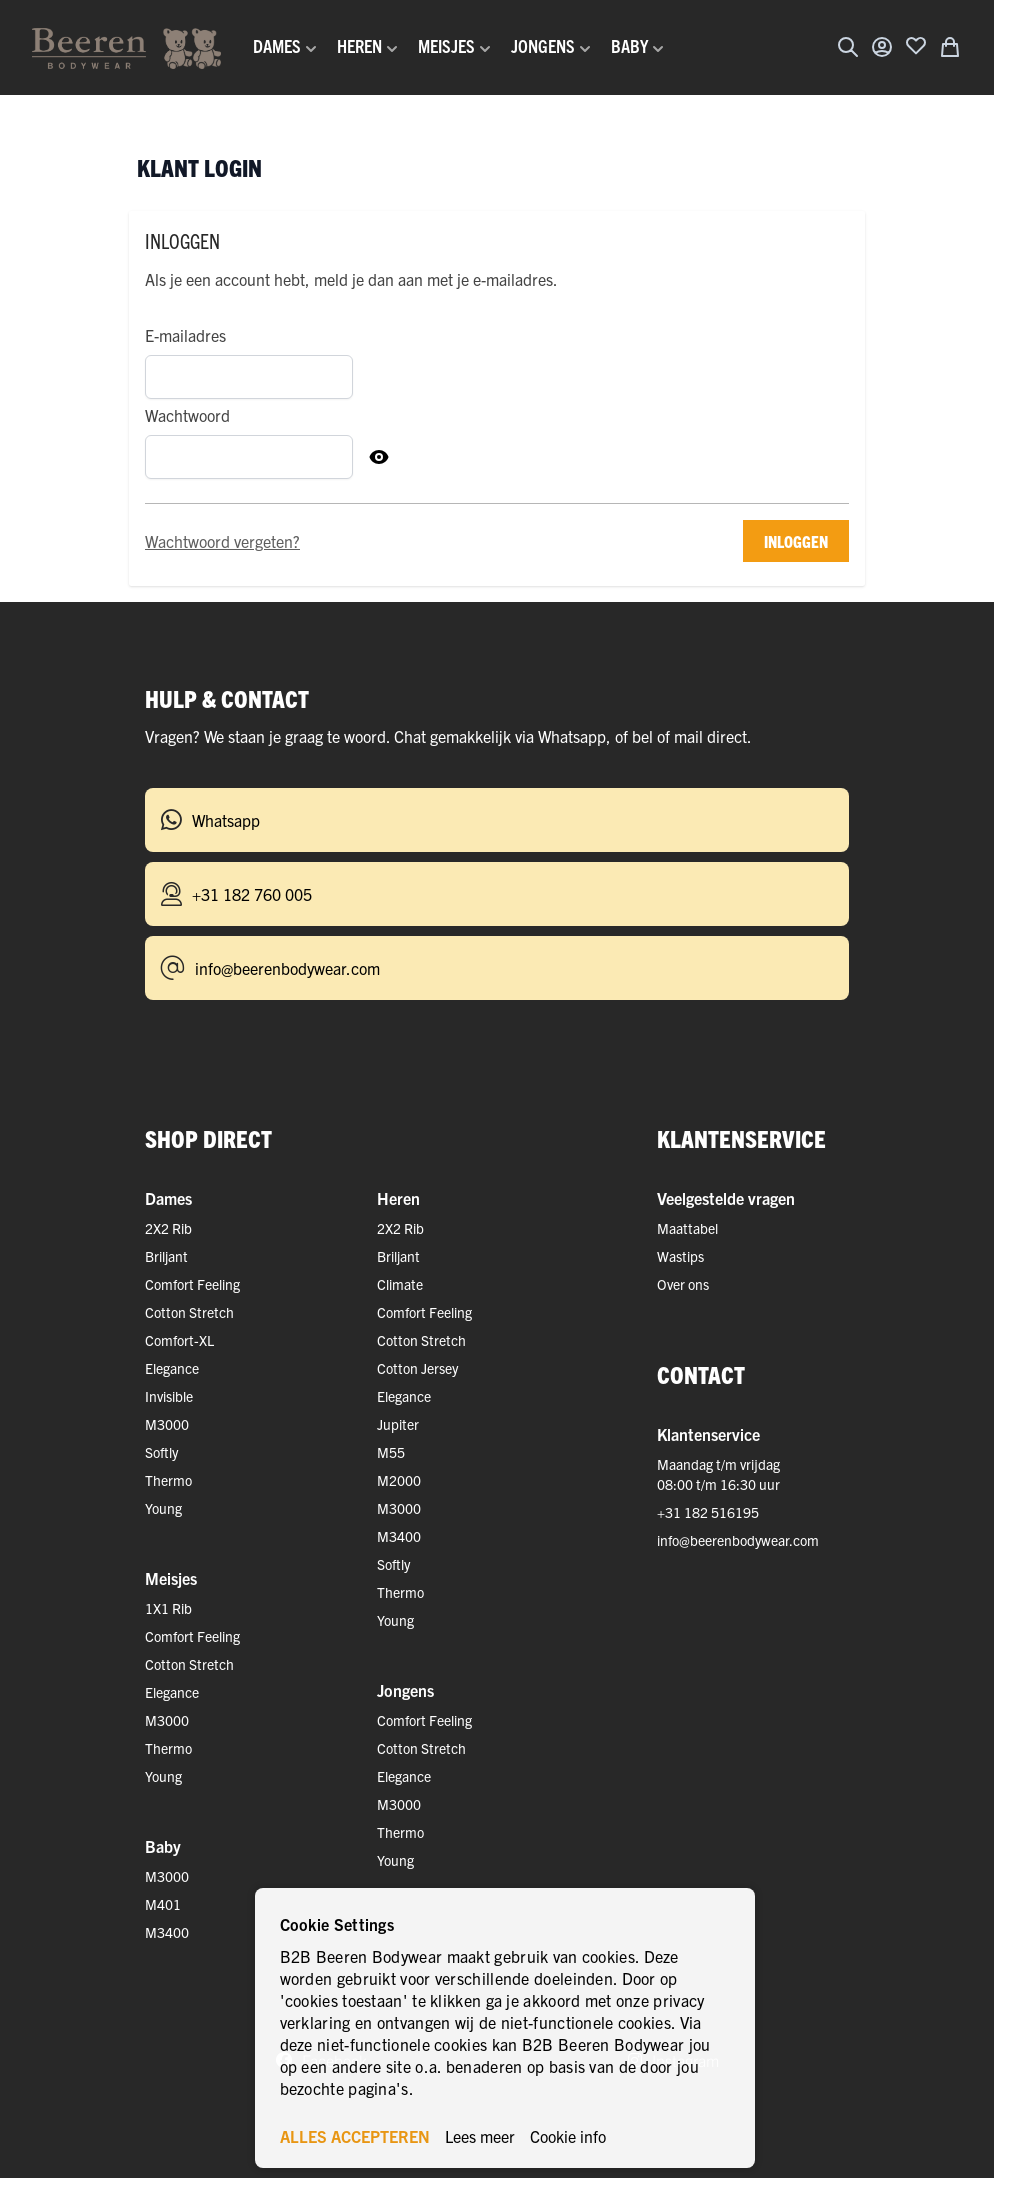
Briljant (166, 1256)
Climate (400, 1284)
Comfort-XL (179, 1340)
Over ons (683, 1284)
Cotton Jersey (417, 1368)
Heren (398, 1198)
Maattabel (687, 1228)
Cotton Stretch (189, 1312)
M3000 (167, 1424)
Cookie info (568, 2136)
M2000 (399, 1480)
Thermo (168, 1480)
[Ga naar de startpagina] (126, 47)
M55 (391, 1452)
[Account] (882, 47)
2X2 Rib (168, 1228)
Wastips (680, 1256)
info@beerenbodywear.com (738, 1540)
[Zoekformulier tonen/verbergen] (848, 47)
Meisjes (171, 1578)
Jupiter (398, 1424)
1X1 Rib (168, 1608)
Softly (161, 1452)
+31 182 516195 (708, 1512)
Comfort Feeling (192, 1284)
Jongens (405, 1690)
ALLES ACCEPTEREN (355, 2136)
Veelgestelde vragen (726, 1198)
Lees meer (480, 2136)
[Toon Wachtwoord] (379, 457)
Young (163, 1508)
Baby (163, 1846)
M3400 (399, 1536)
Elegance (172, 1368)
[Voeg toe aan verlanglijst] (916, 45)
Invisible (169, 1396)
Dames (168, 1198)
